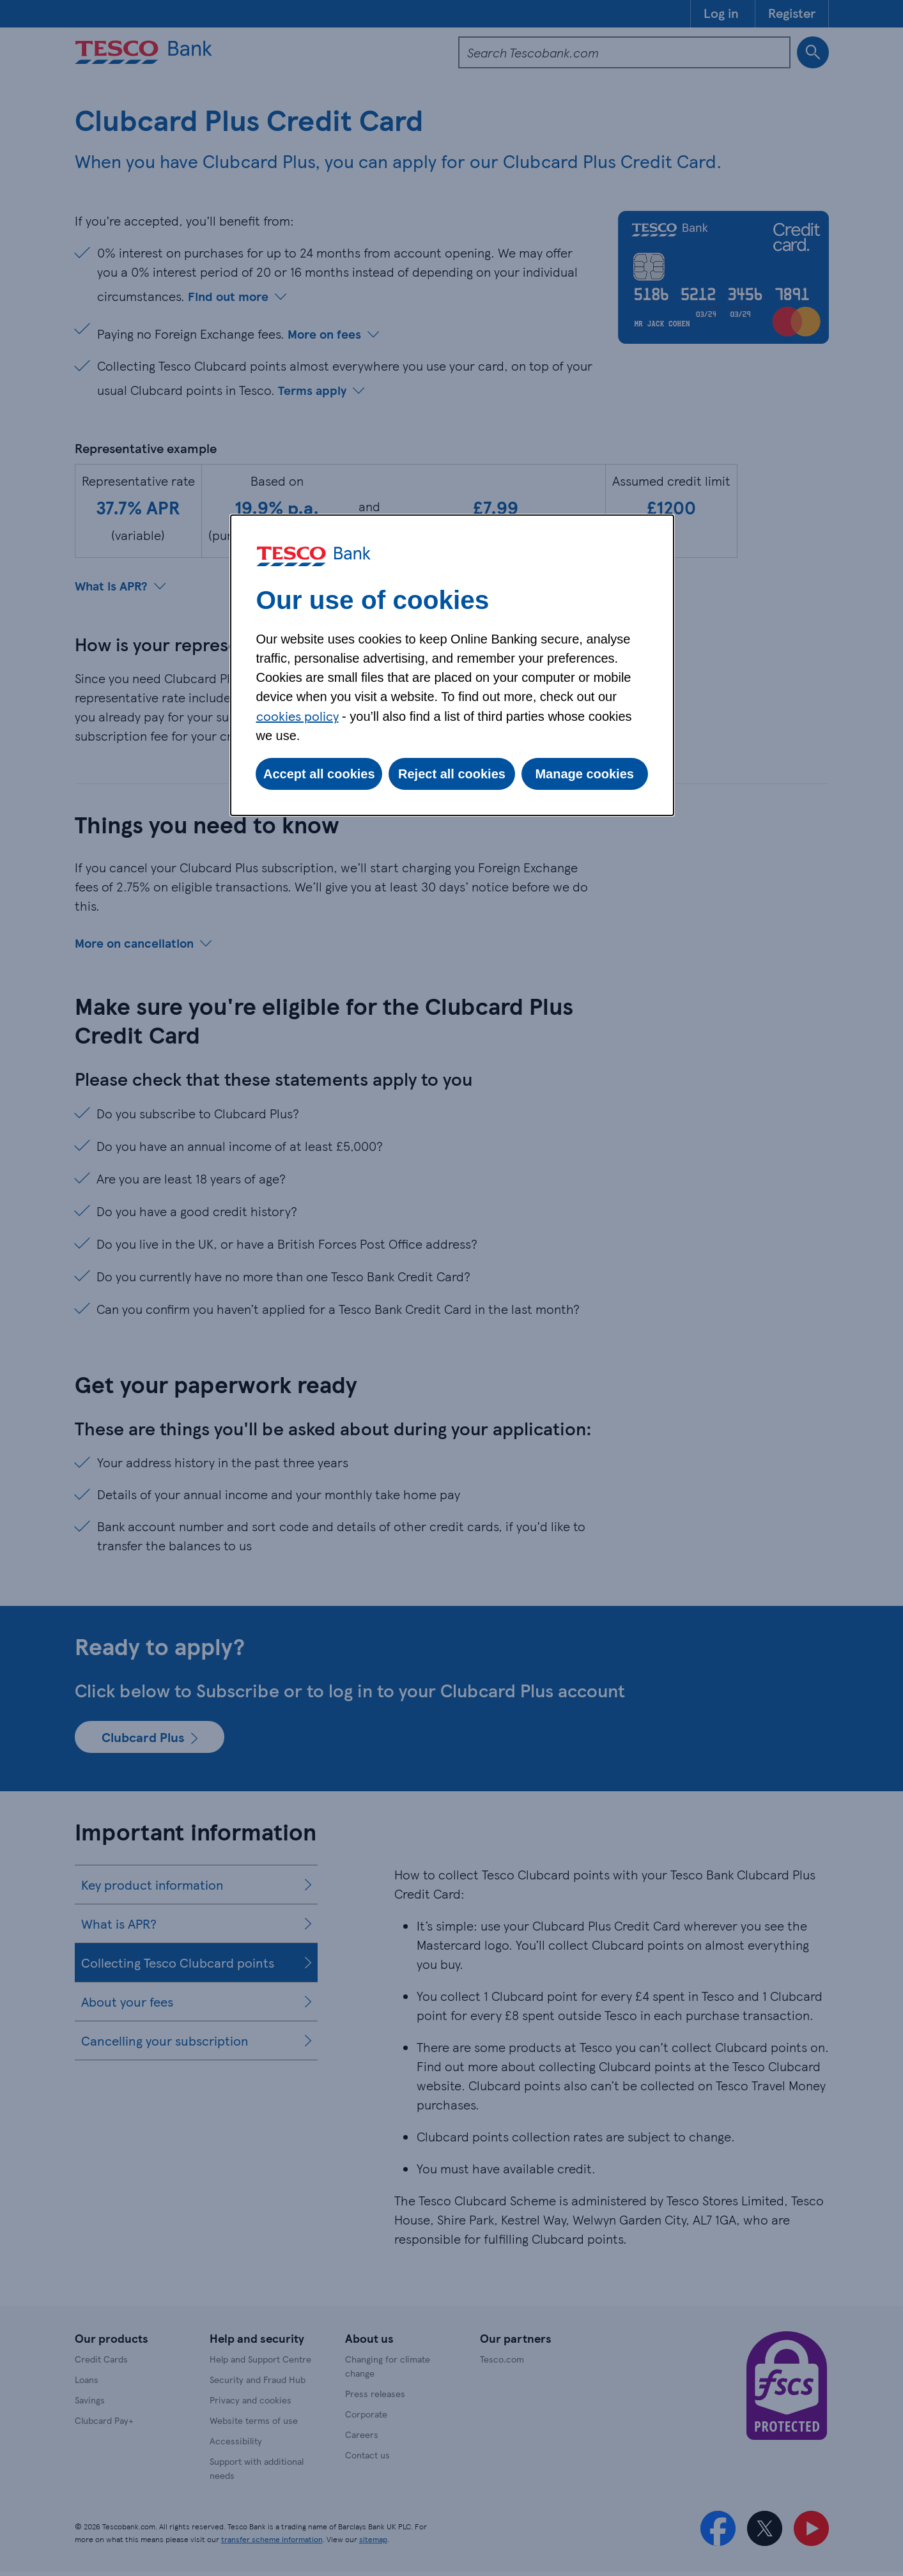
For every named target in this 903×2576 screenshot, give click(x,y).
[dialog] (452, 665)
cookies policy (297, 716)
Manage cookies (584, 774)
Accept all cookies (319, 774)
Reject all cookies (452, 774)
